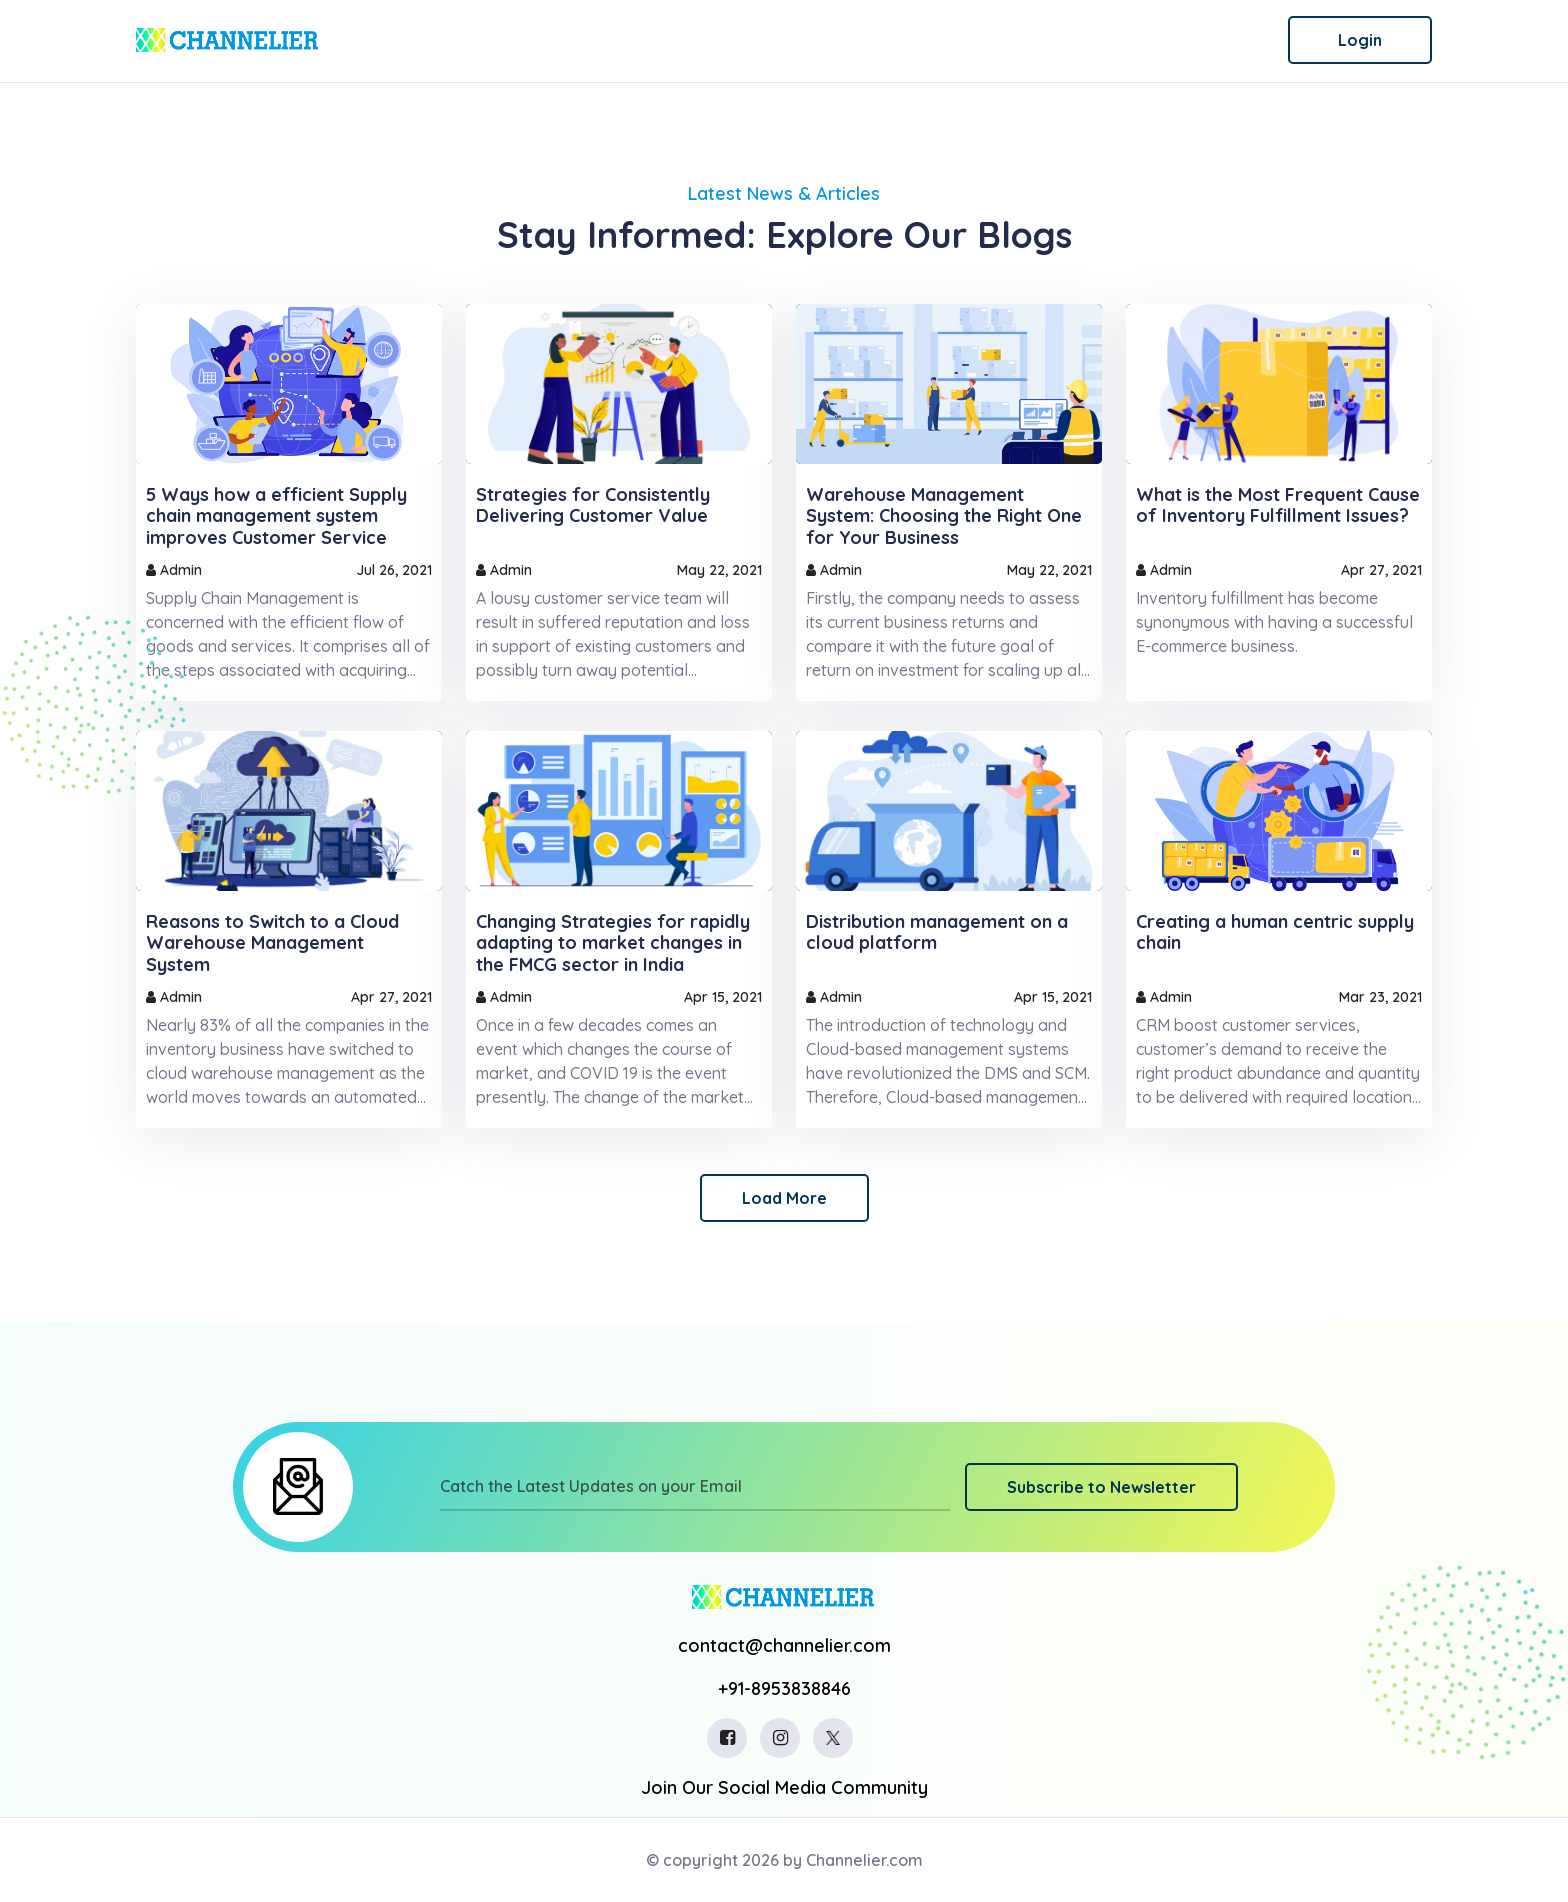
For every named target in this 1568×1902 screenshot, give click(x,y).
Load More (784, 1198)
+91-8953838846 (784, 1688)
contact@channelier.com (784, 1645)
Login (1360, 40)
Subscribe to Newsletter (1101, 1487)
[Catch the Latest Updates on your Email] (695, 1487)
